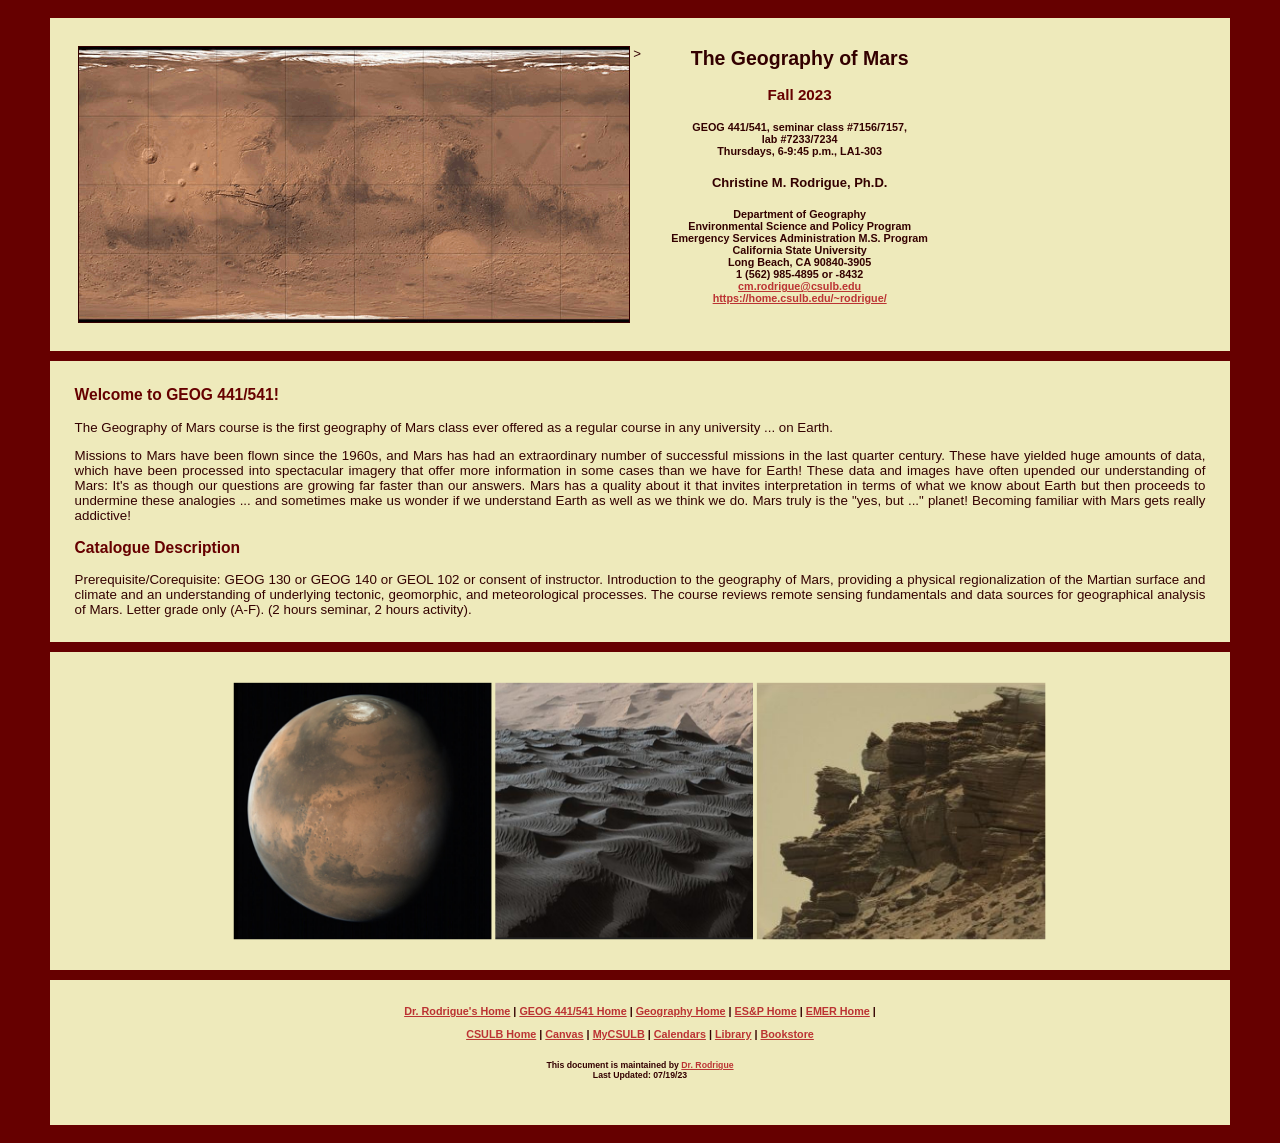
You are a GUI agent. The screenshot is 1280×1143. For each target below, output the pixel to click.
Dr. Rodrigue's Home (457, 1011)
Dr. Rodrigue (707, 1065)
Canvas (564, 1034)
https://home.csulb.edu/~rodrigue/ (800, 298)
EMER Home (838, 1011)
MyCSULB (619, 1034)
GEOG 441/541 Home (572, 1011)
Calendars (680, 1034)
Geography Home (681, 1011)
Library (733, 1034)
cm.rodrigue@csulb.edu (799, 286)
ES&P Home (766, 1011)
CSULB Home (501, 1034)
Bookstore (787, 1034)
